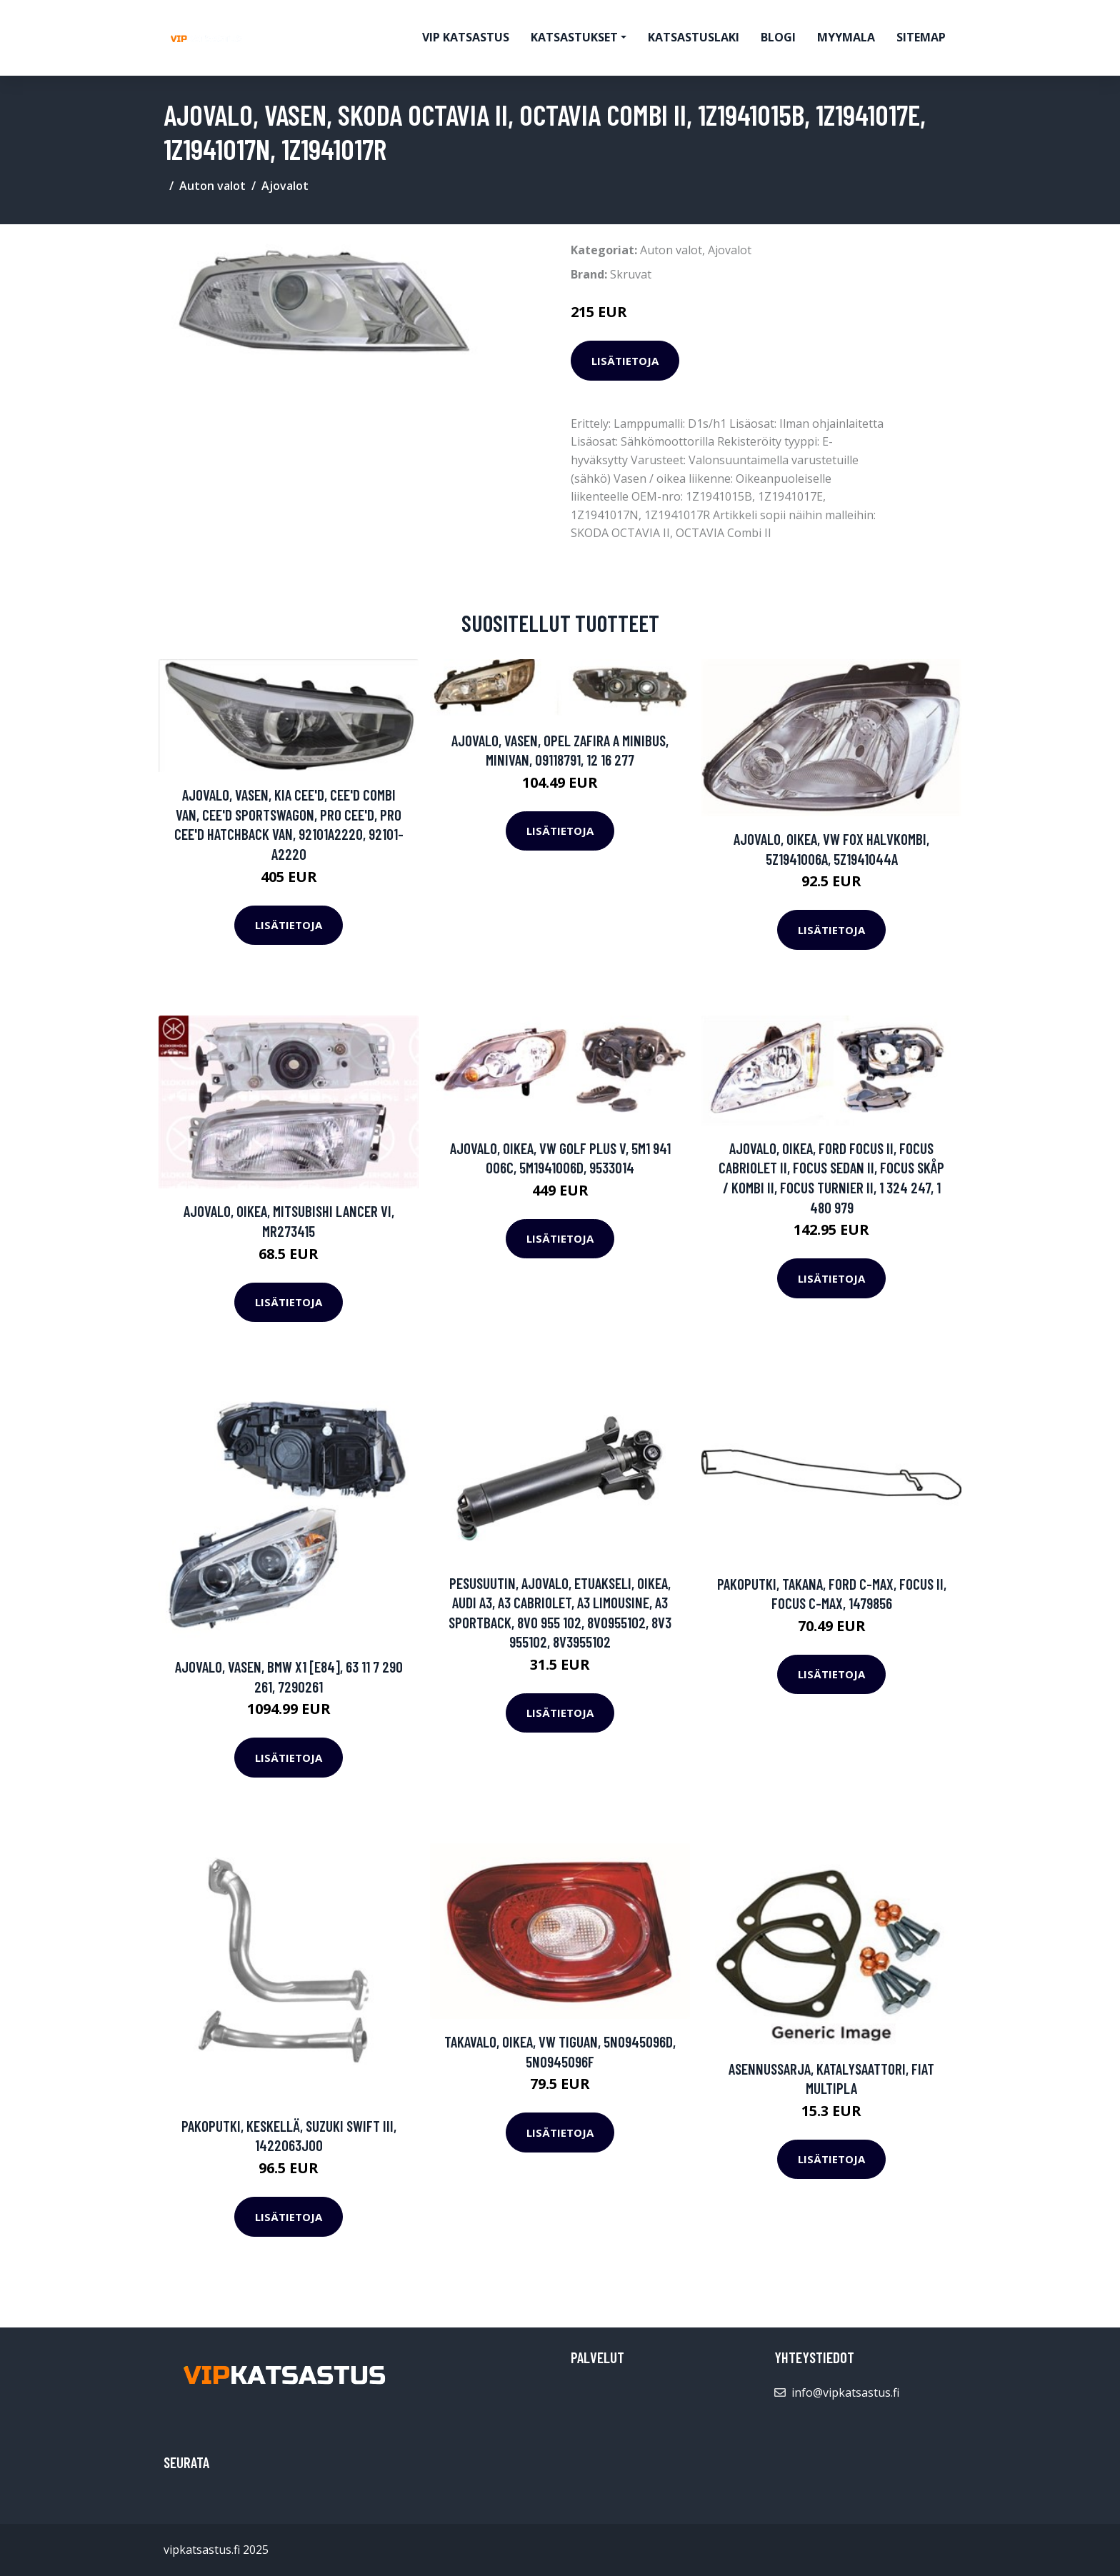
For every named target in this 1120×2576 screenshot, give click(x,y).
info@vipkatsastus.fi (845, 2392)
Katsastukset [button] (574, 37)
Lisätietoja (625, 361)
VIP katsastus (465, 37)
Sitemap (921, 37)
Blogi (778, 37)
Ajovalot (285, 186)
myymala (846, 37)
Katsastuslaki (693, 37)
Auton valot (212, 186)
